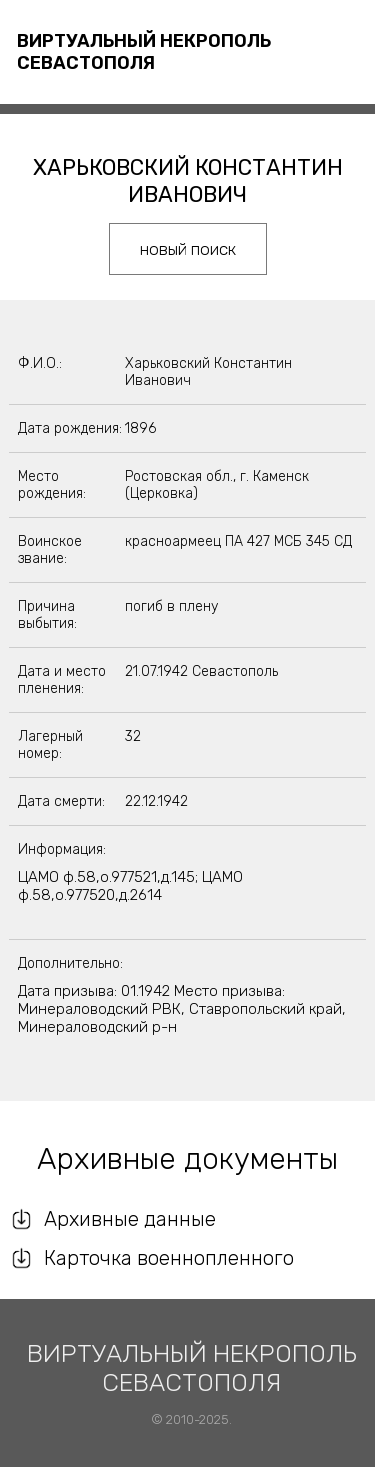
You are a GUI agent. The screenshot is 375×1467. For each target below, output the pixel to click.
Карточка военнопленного (169, 1258)
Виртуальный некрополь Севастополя (144, 52)
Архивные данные (130, 1219)
